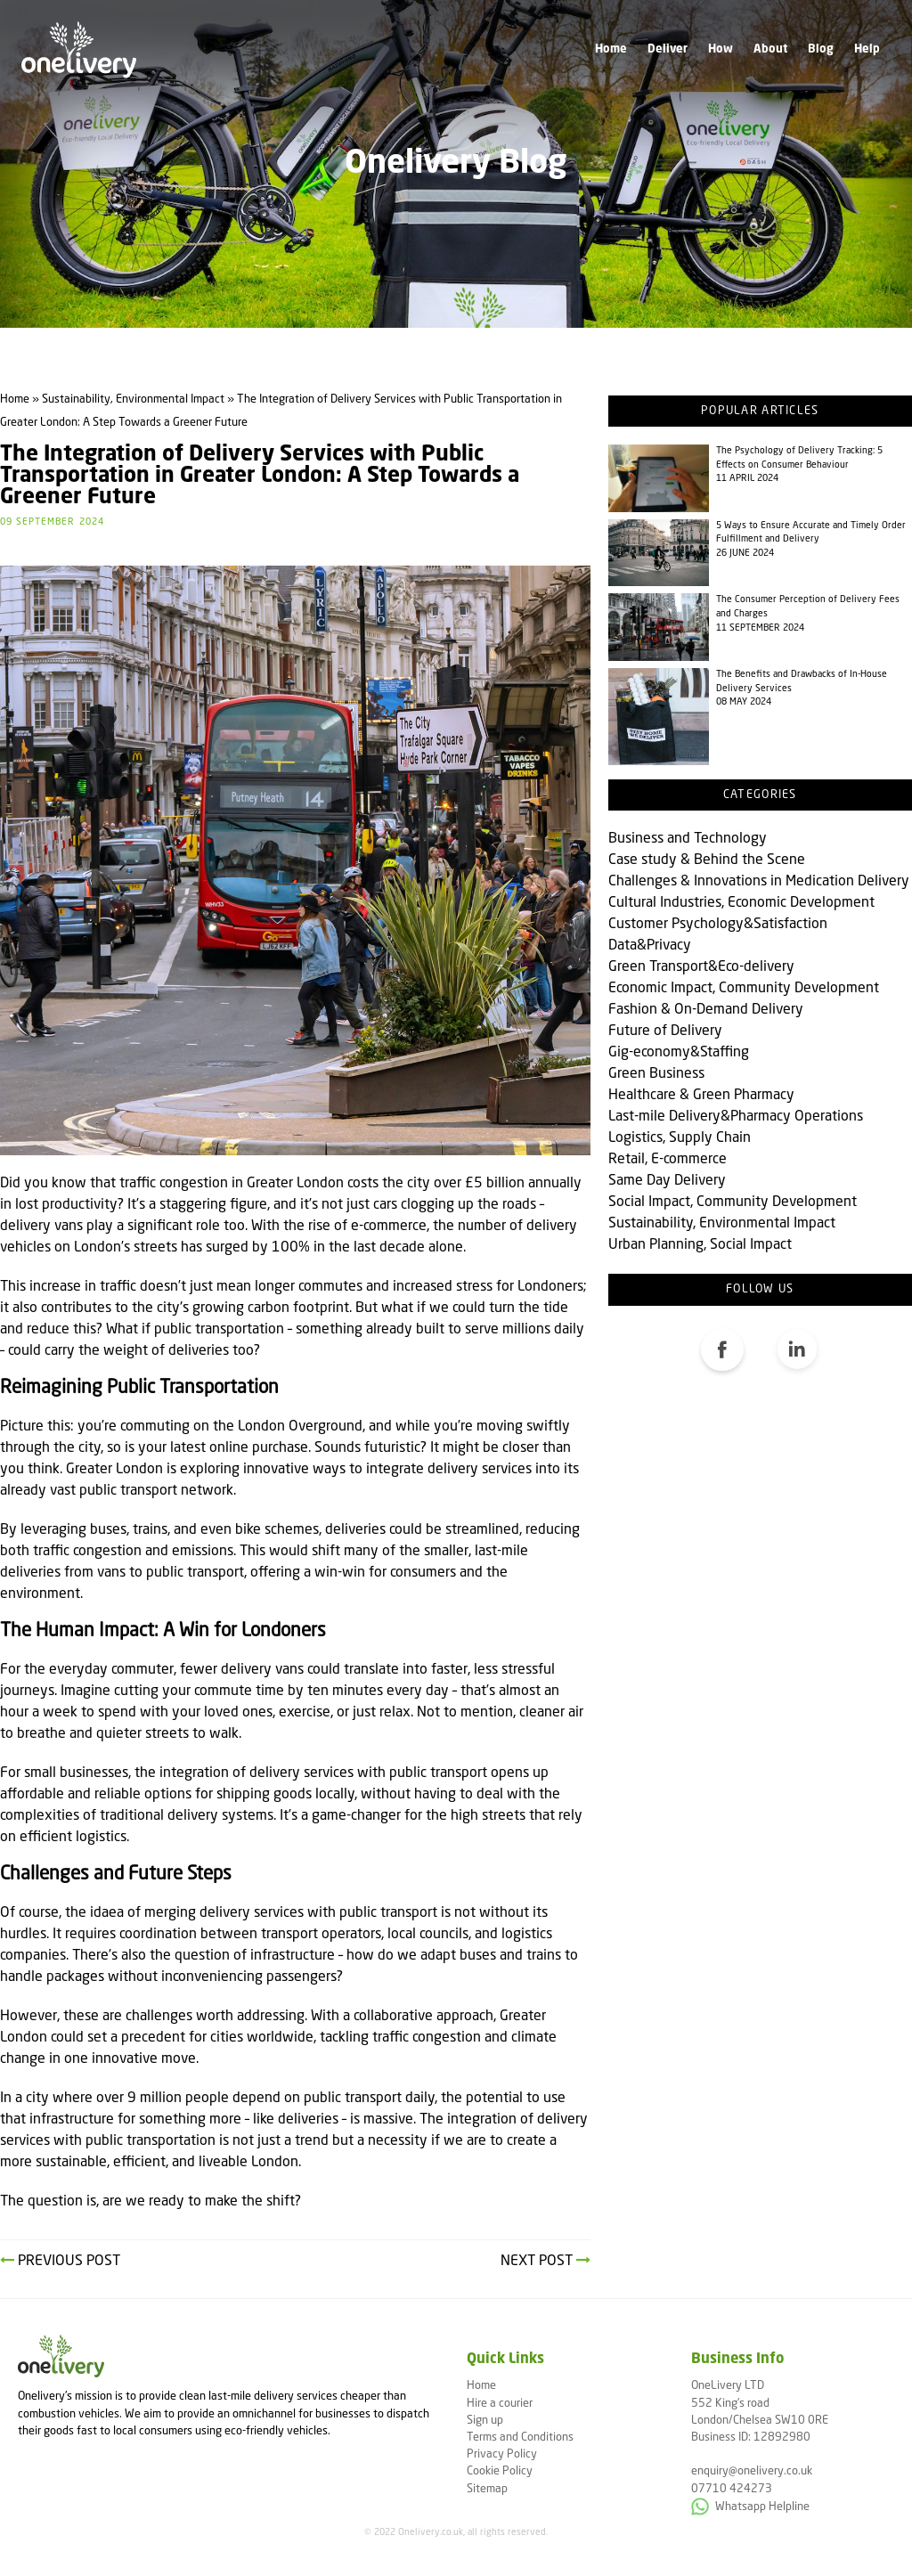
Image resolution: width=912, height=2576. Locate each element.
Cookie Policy (500, 2471)
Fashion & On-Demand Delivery (705, 1010)
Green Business (656, 1074)
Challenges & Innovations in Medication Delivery (758, 882)
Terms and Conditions (520, 2437)
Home (611, 49)
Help (867, 49)
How (720, 49)
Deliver (667, 49)
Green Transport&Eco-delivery (701, 967)
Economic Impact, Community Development (743, 989)
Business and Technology (687, 839)
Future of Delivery (665, 1031)
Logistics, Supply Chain (679, 1138)
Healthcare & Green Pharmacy (701, 1095)
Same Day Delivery (667, 1181)
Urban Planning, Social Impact (700, 1245)
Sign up (485, 2420)
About (770, 49)
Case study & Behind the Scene (706, 860)
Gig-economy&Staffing (678, 1053)
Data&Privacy (649, 946)
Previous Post (60, 2261)
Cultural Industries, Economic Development (741, 903)
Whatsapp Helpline (750, 2506)
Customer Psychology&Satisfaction (717, 924)
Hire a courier (500, 2403)
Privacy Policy (502, 2454)
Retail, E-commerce (667, 1160)
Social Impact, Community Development (732, 1202)
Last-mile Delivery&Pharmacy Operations (735, 1117)
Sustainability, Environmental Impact (721, 1224)
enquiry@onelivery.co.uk (751, 2471)
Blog (821, 49)
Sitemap (487, 2489)
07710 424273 (731, 2489)
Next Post (545, 2261)
